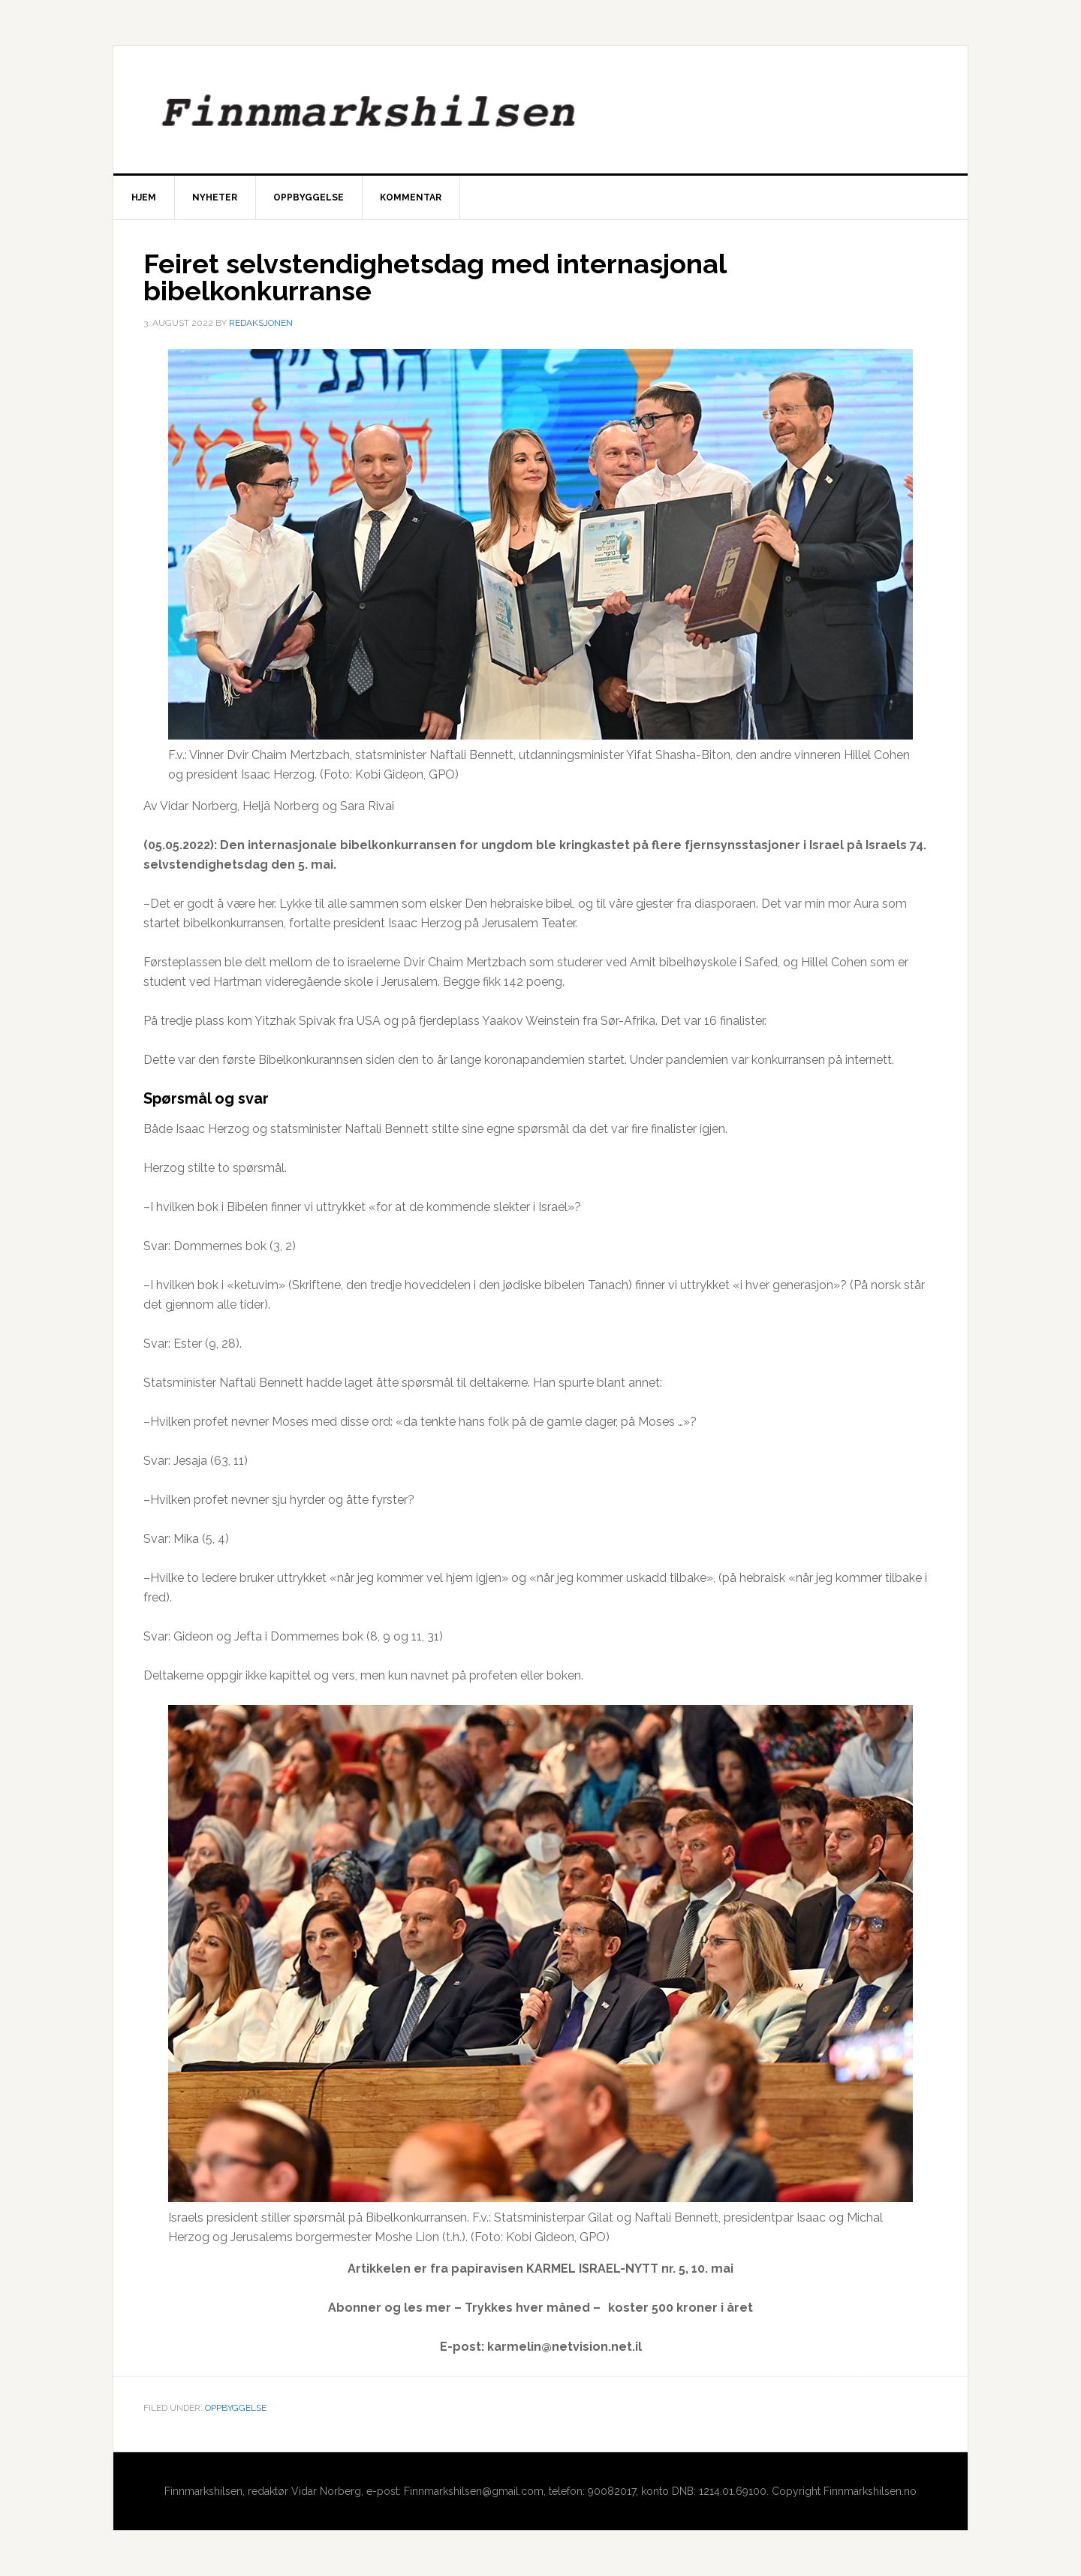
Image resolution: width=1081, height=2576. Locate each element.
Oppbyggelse (235, 2408)
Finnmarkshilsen (540, 109)
